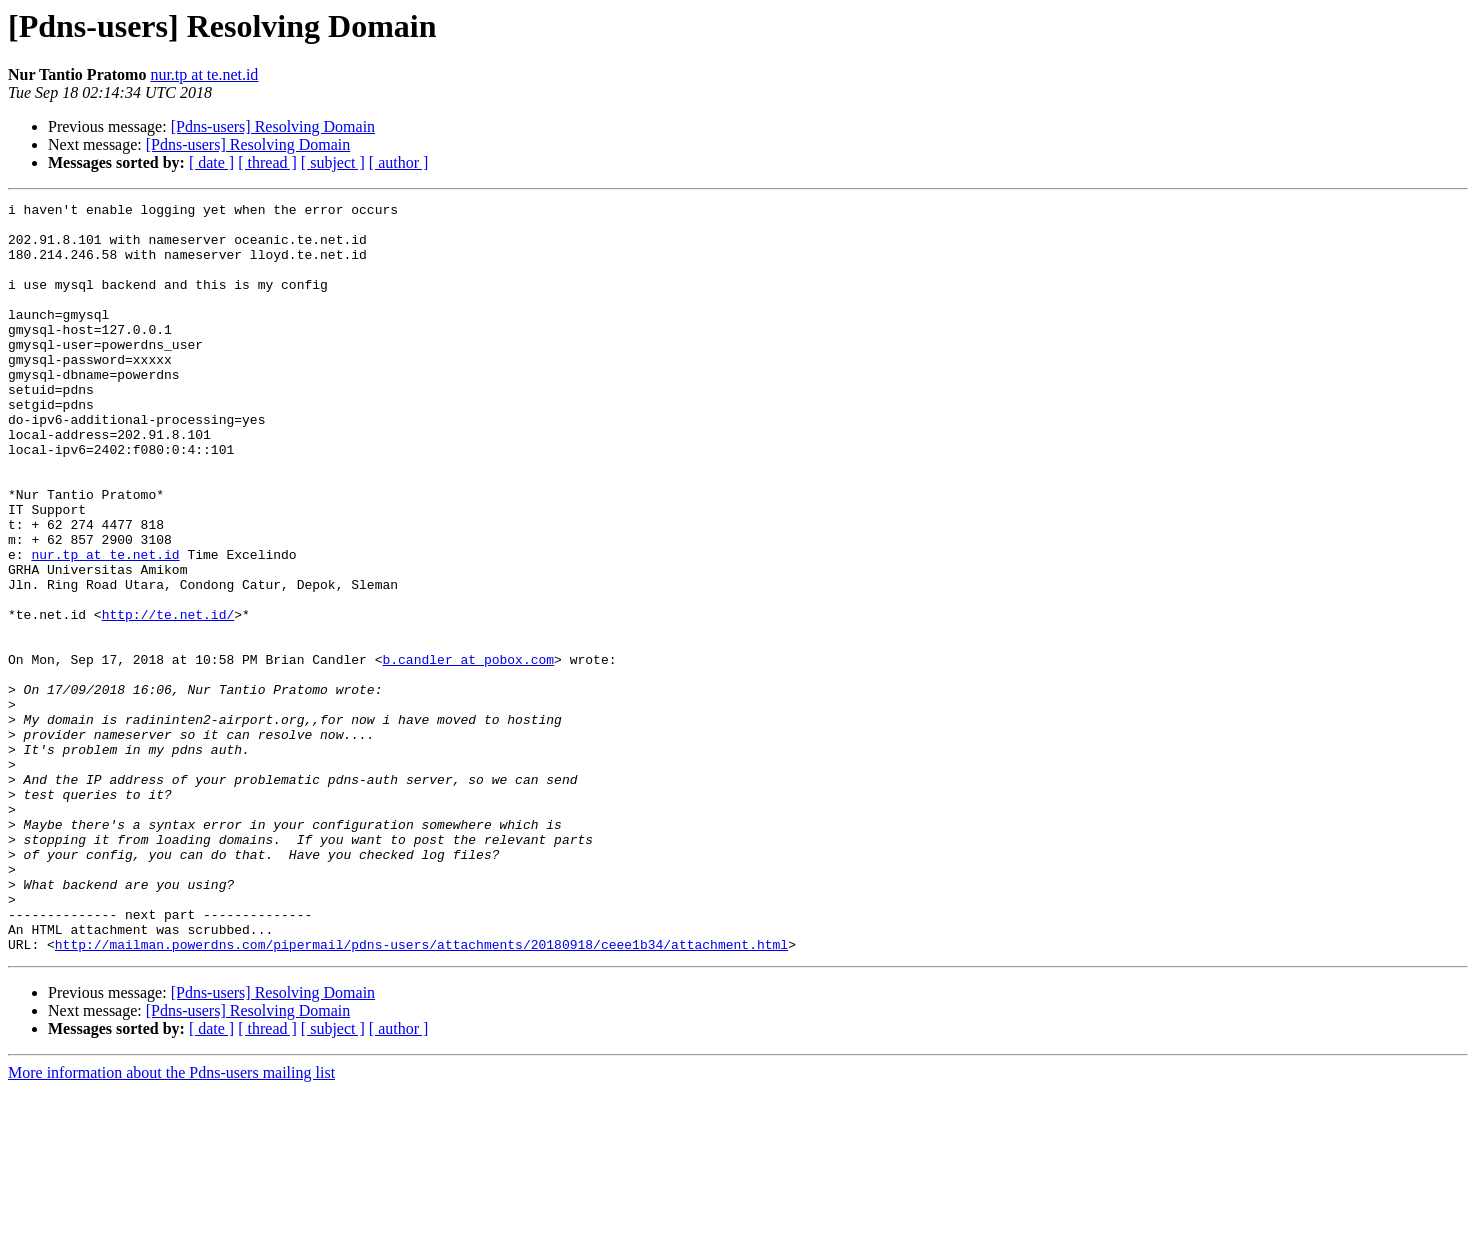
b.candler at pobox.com (468, 752)
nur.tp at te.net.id (204, 74)
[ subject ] (333, 162)
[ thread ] (267, 162)
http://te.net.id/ (168, 698)
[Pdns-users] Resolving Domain (273, 126)
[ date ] (211, 162)
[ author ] (399, 162)
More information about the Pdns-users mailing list (171, 1222)
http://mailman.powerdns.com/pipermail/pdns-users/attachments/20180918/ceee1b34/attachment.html (421, 1094)
